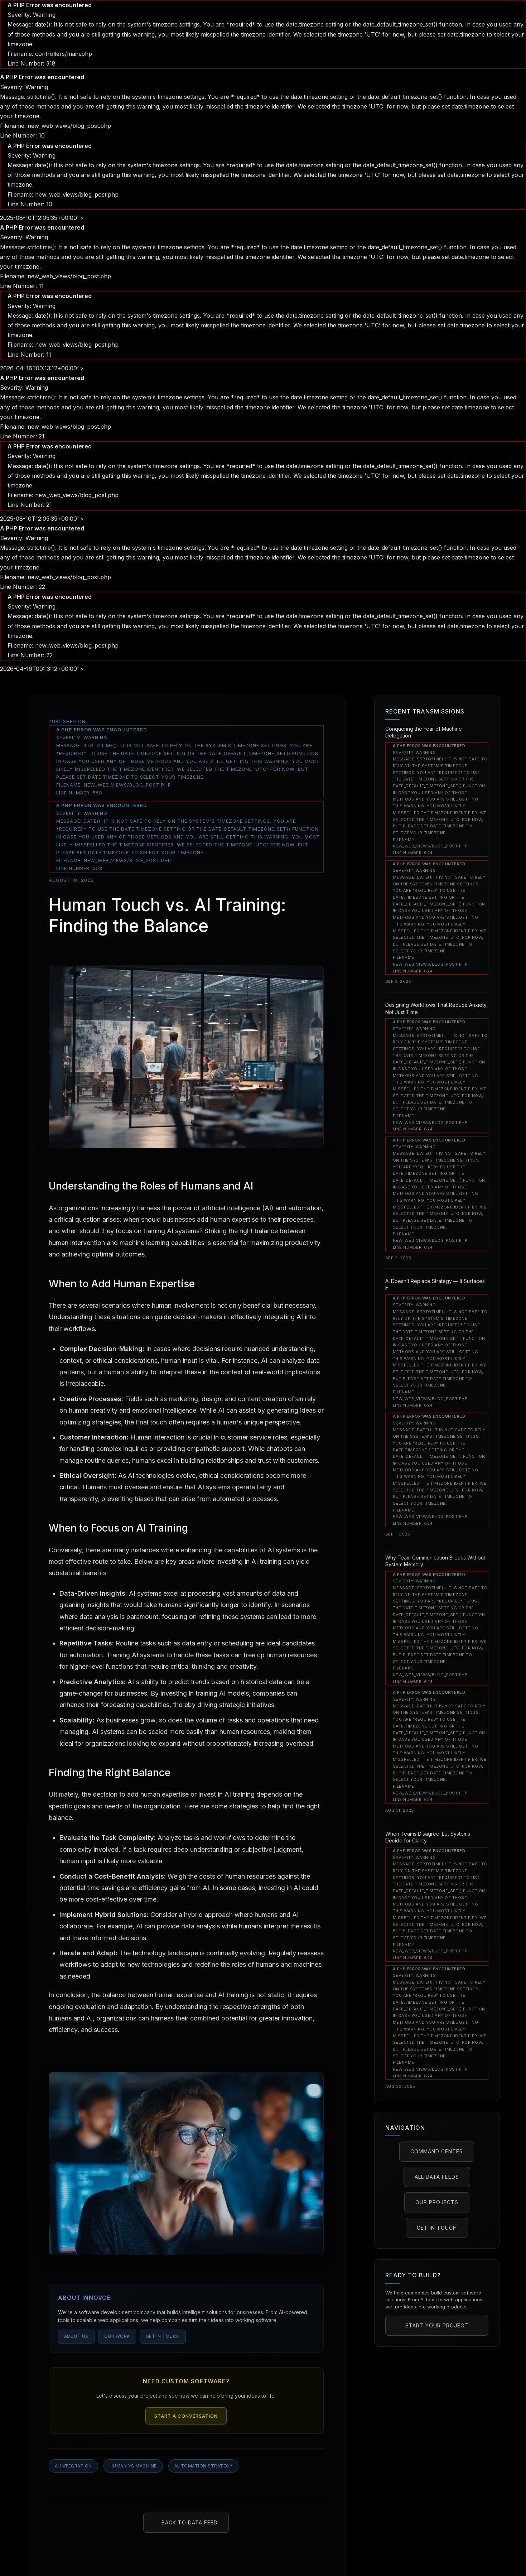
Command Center (436, 2151)
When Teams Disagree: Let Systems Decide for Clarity (427, 1837)
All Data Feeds (437, 2177)
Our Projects (436, 2202)
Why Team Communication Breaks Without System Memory (435, 1561)
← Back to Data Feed (186, 2522)
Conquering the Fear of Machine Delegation (423, 732)
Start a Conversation (186, 2416)
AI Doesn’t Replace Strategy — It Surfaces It (435, 1284)
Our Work (117, 2336)
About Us (76, 2336)
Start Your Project (436, 2325)
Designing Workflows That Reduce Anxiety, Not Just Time (436, 1008)
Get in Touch (163, 2336)
